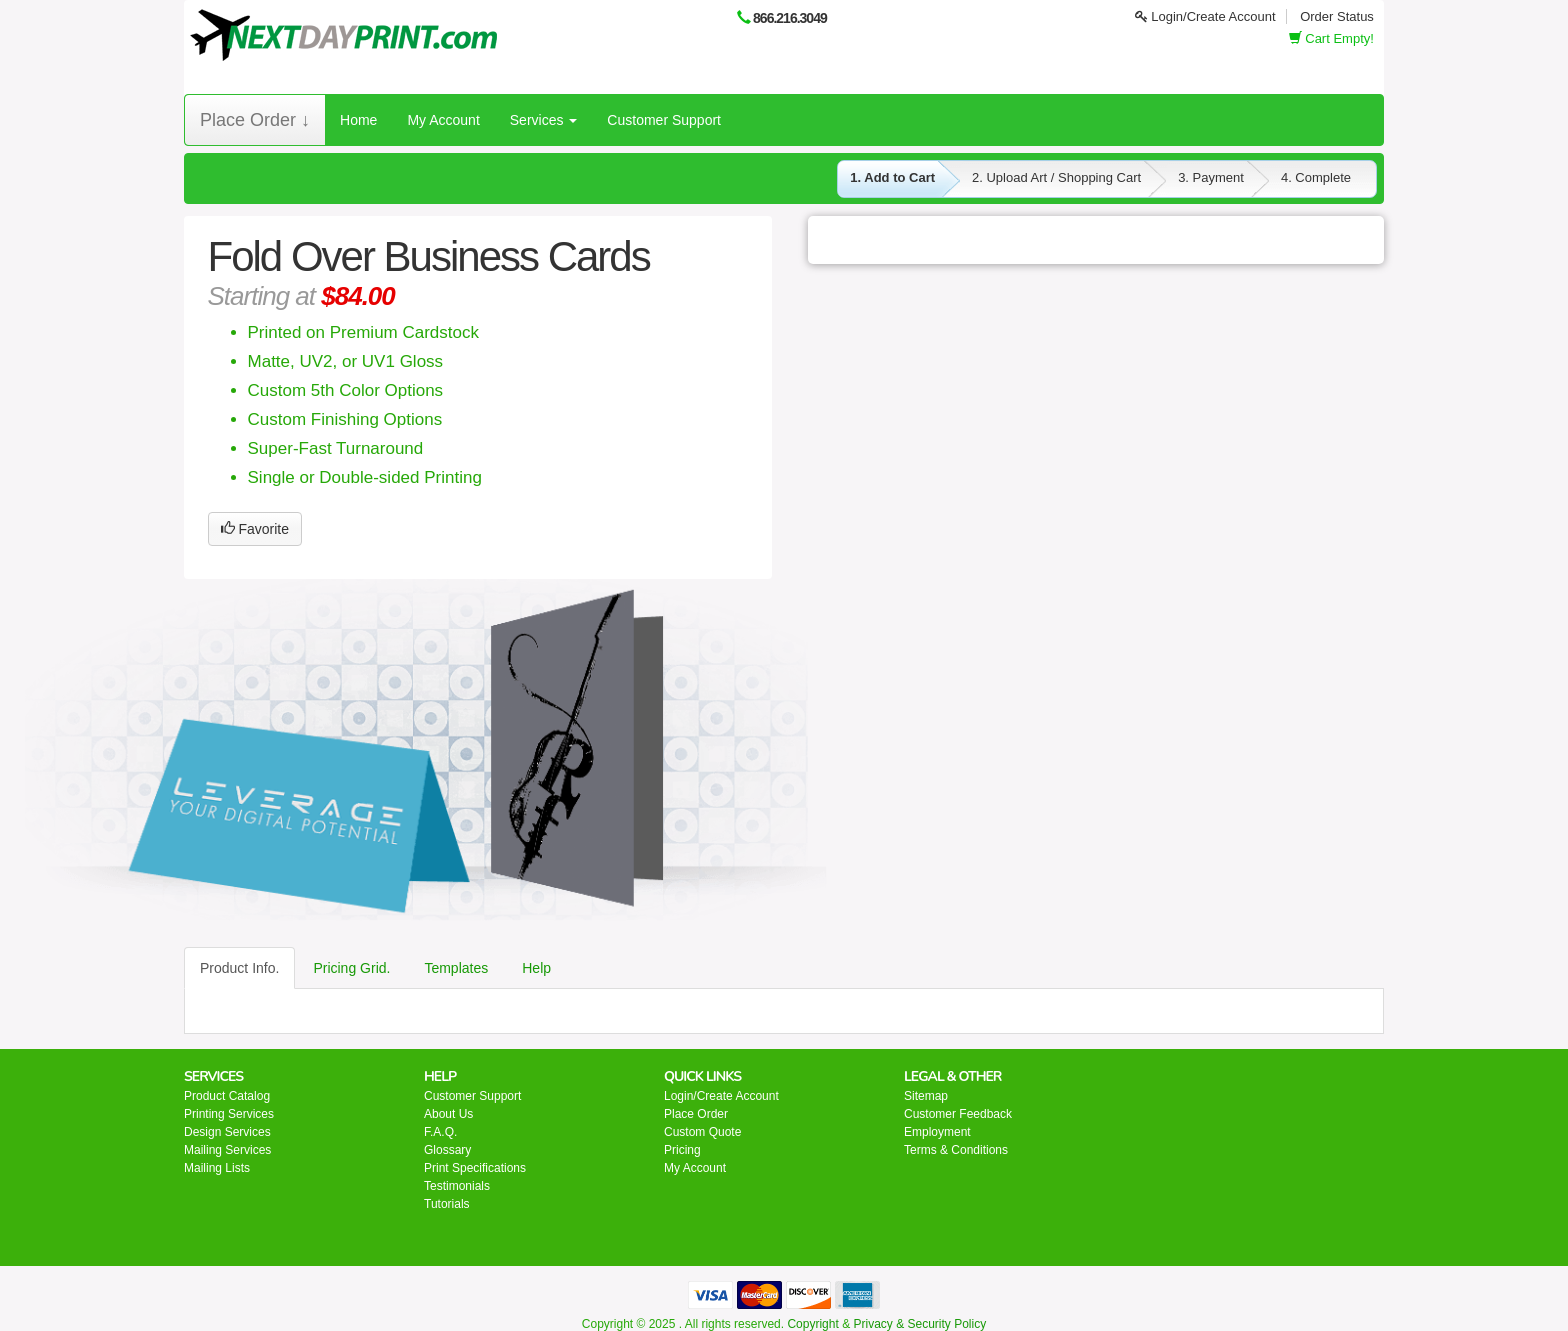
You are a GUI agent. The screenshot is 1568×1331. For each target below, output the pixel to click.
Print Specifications (475, 1168)
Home (358, 120)
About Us (448, 1114)
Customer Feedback (958, 1114)
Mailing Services (227, 1150)
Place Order (696, 1114)
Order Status (1337, 16)
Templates (456, 968)
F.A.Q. (440, 1132)
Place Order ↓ (255, 120)
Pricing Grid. (351, 968)
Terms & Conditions (956, 1150)
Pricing (682, 1150)
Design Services (227, 1132)
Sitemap (926, 1096)
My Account (443, 120)
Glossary (447, 1150)
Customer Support (664, 120)
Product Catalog (227, 1096)
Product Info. (239, 968)
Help (536, 968)
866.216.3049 (790, 18)
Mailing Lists (217, 1168)
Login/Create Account (1205, 16)
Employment (937, 1132)
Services (544, 120)
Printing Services (229, 1114)
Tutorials (447, 1204)
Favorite (255, 529)
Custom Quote (702, 1132)
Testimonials (457, 1186)
